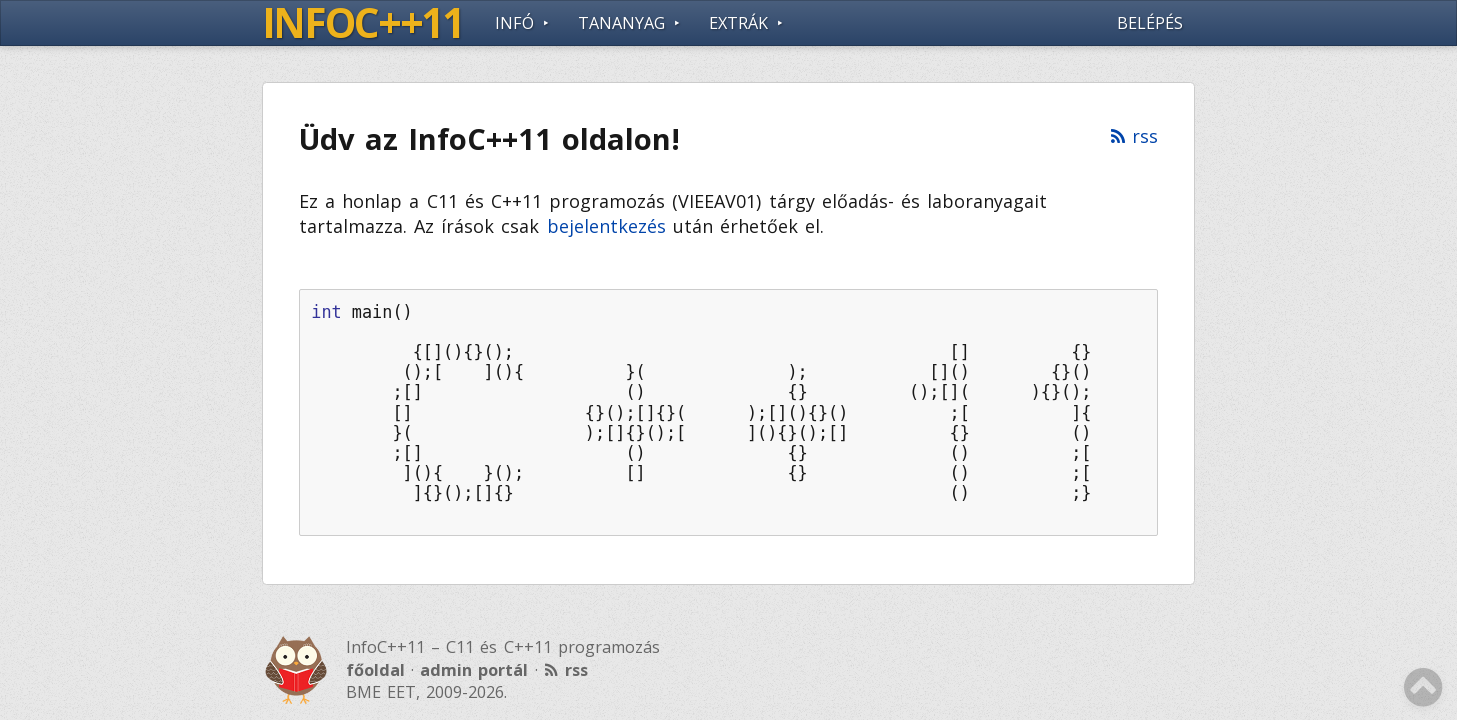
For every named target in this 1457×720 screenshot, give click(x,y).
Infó (514, 23)
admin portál (474, 670)
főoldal (375, 670)
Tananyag (621, 23)
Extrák (738, 23)
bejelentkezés (606, 226)
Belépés (1150, 23)
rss (1145, 136)
